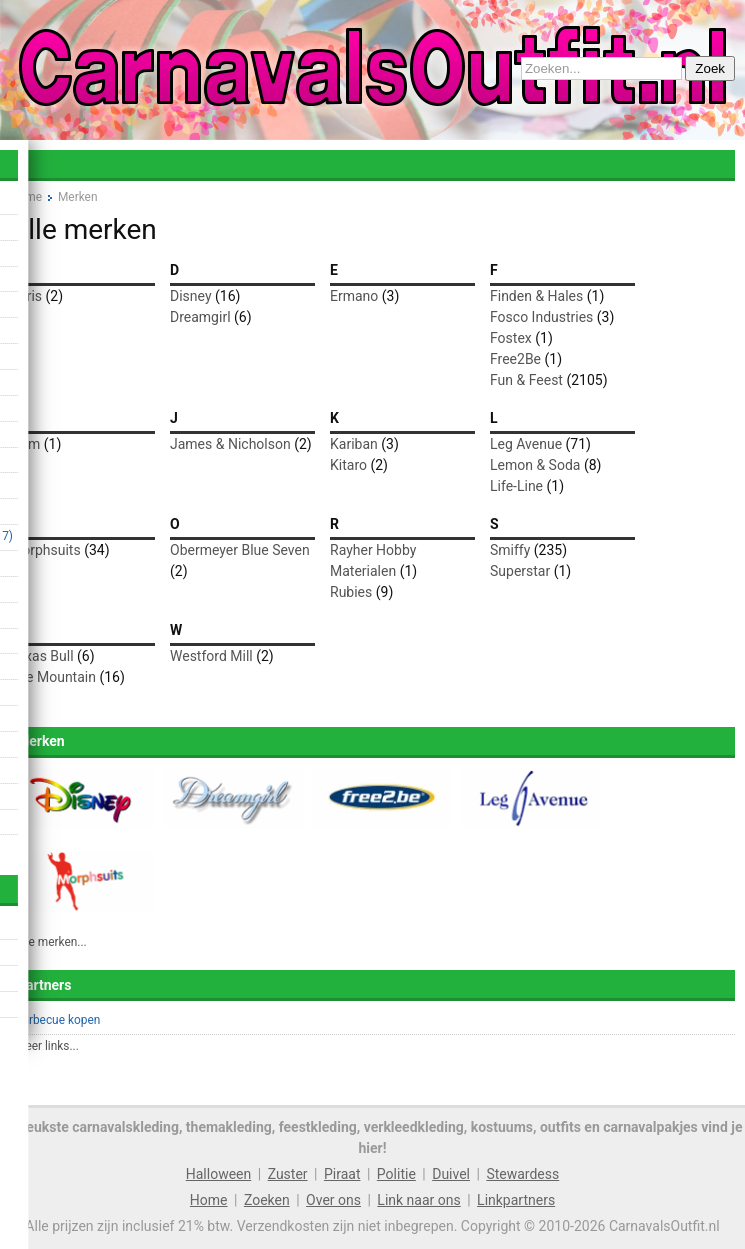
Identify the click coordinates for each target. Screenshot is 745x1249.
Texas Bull (42, 656)
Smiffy (510, 550)
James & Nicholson (230, 444)
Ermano (354, 296)
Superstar (520, 571)
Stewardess (522, 1174)
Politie (396, 1174)
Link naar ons (418, 1200)
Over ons (333, 1200)
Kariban (354, 444)
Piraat (342, 1174)
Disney (191, 296)
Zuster (288, 1174)
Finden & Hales (536, 296)
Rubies (351, 592)
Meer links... (47, 1046)
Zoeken (267, 1200)
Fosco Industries (541, 317)
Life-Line (516, 486)
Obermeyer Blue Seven (240, 550)
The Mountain (53, 677)
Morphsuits (45, 550)
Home (209, 1200)
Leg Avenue (526, 444)
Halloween (219, 1174)
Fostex (511, 338)
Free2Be (515, 359)
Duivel (451, 1174)
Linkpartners (516, 1200)
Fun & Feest (526, 380)
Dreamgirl (200, 317)
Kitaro (348, 465)
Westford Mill (211, 656)
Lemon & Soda (535, 465)
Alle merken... (51, 942)
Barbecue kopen (57, 1020)
